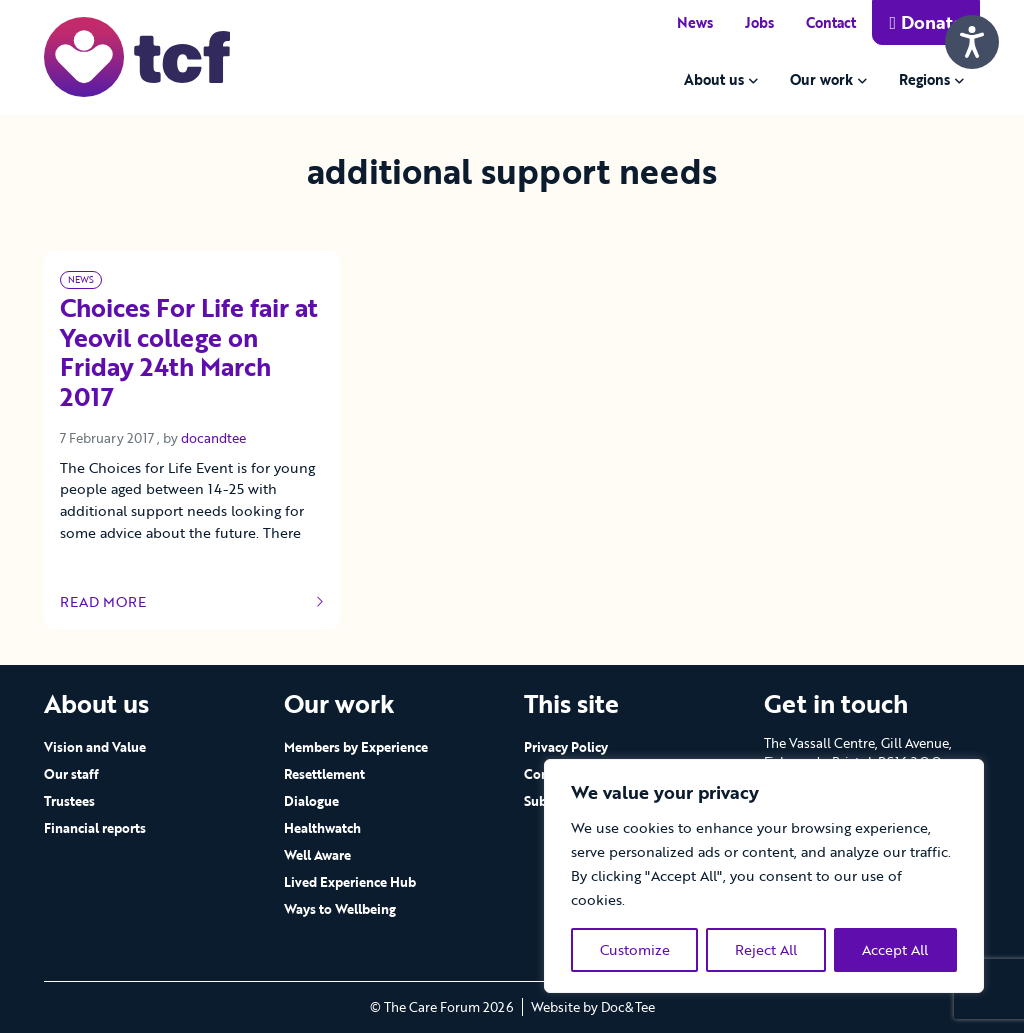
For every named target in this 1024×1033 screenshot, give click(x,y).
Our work (821, 79)
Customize (635, 949)
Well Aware (317, 855)
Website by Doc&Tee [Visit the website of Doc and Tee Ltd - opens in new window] (593, 1007)
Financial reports (95, 828)
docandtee (213, 438)
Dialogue (311, 801)
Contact (831, 22)
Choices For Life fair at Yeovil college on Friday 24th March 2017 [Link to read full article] (189, 353)
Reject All (766, 949)
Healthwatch (322, 828)
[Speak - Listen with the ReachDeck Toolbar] (972, 42)
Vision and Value (95, 747)
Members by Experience (356, 747)
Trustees (69, 801)
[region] (764, 876)
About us (714, 79)
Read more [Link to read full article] (192, 602)
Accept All (895, 949)
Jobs (759, 22)
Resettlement (324, 774)
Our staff (71, 774)
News (695, 22)
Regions (924, 79)
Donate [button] (926, 22)
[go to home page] (137, 55)
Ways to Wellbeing (340, 909)
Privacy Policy (566, 747)
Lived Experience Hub (350, 882)
